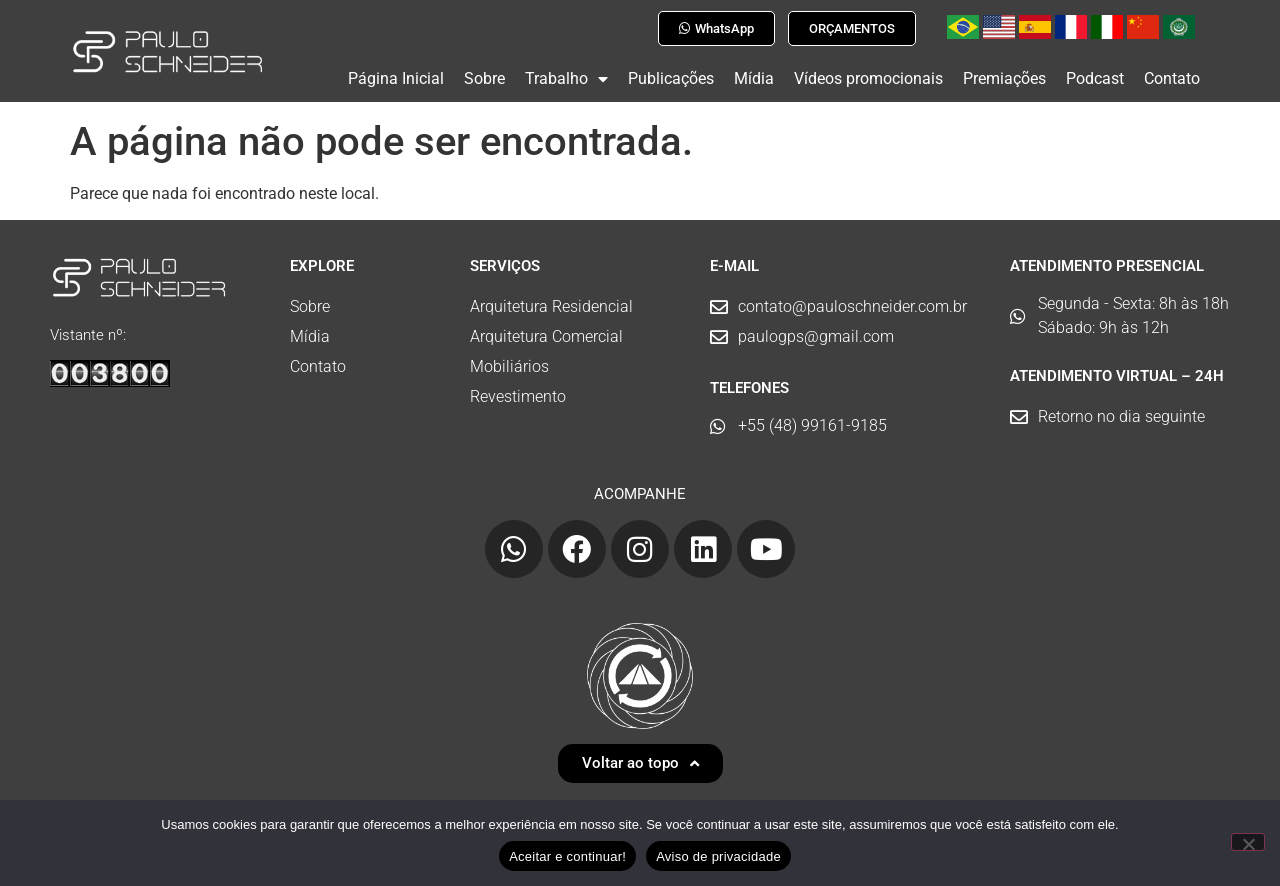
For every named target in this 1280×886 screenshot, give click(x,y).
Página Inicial (396, 78)
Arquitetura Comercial (546, 328)
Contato (1172, 78)
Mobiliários (509, 358)
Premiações (1004, 78)
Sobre (484, 78)
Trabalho (566, 79)
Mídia (754, 78)
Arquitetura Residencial (551, 298)
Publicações (671, 78)
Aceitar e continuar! (567, 856)
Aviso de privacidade (718, 856)
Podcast (1095, 78)
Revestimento (518, 388)
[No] (1248, 842)
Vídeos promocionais (868, 78)
